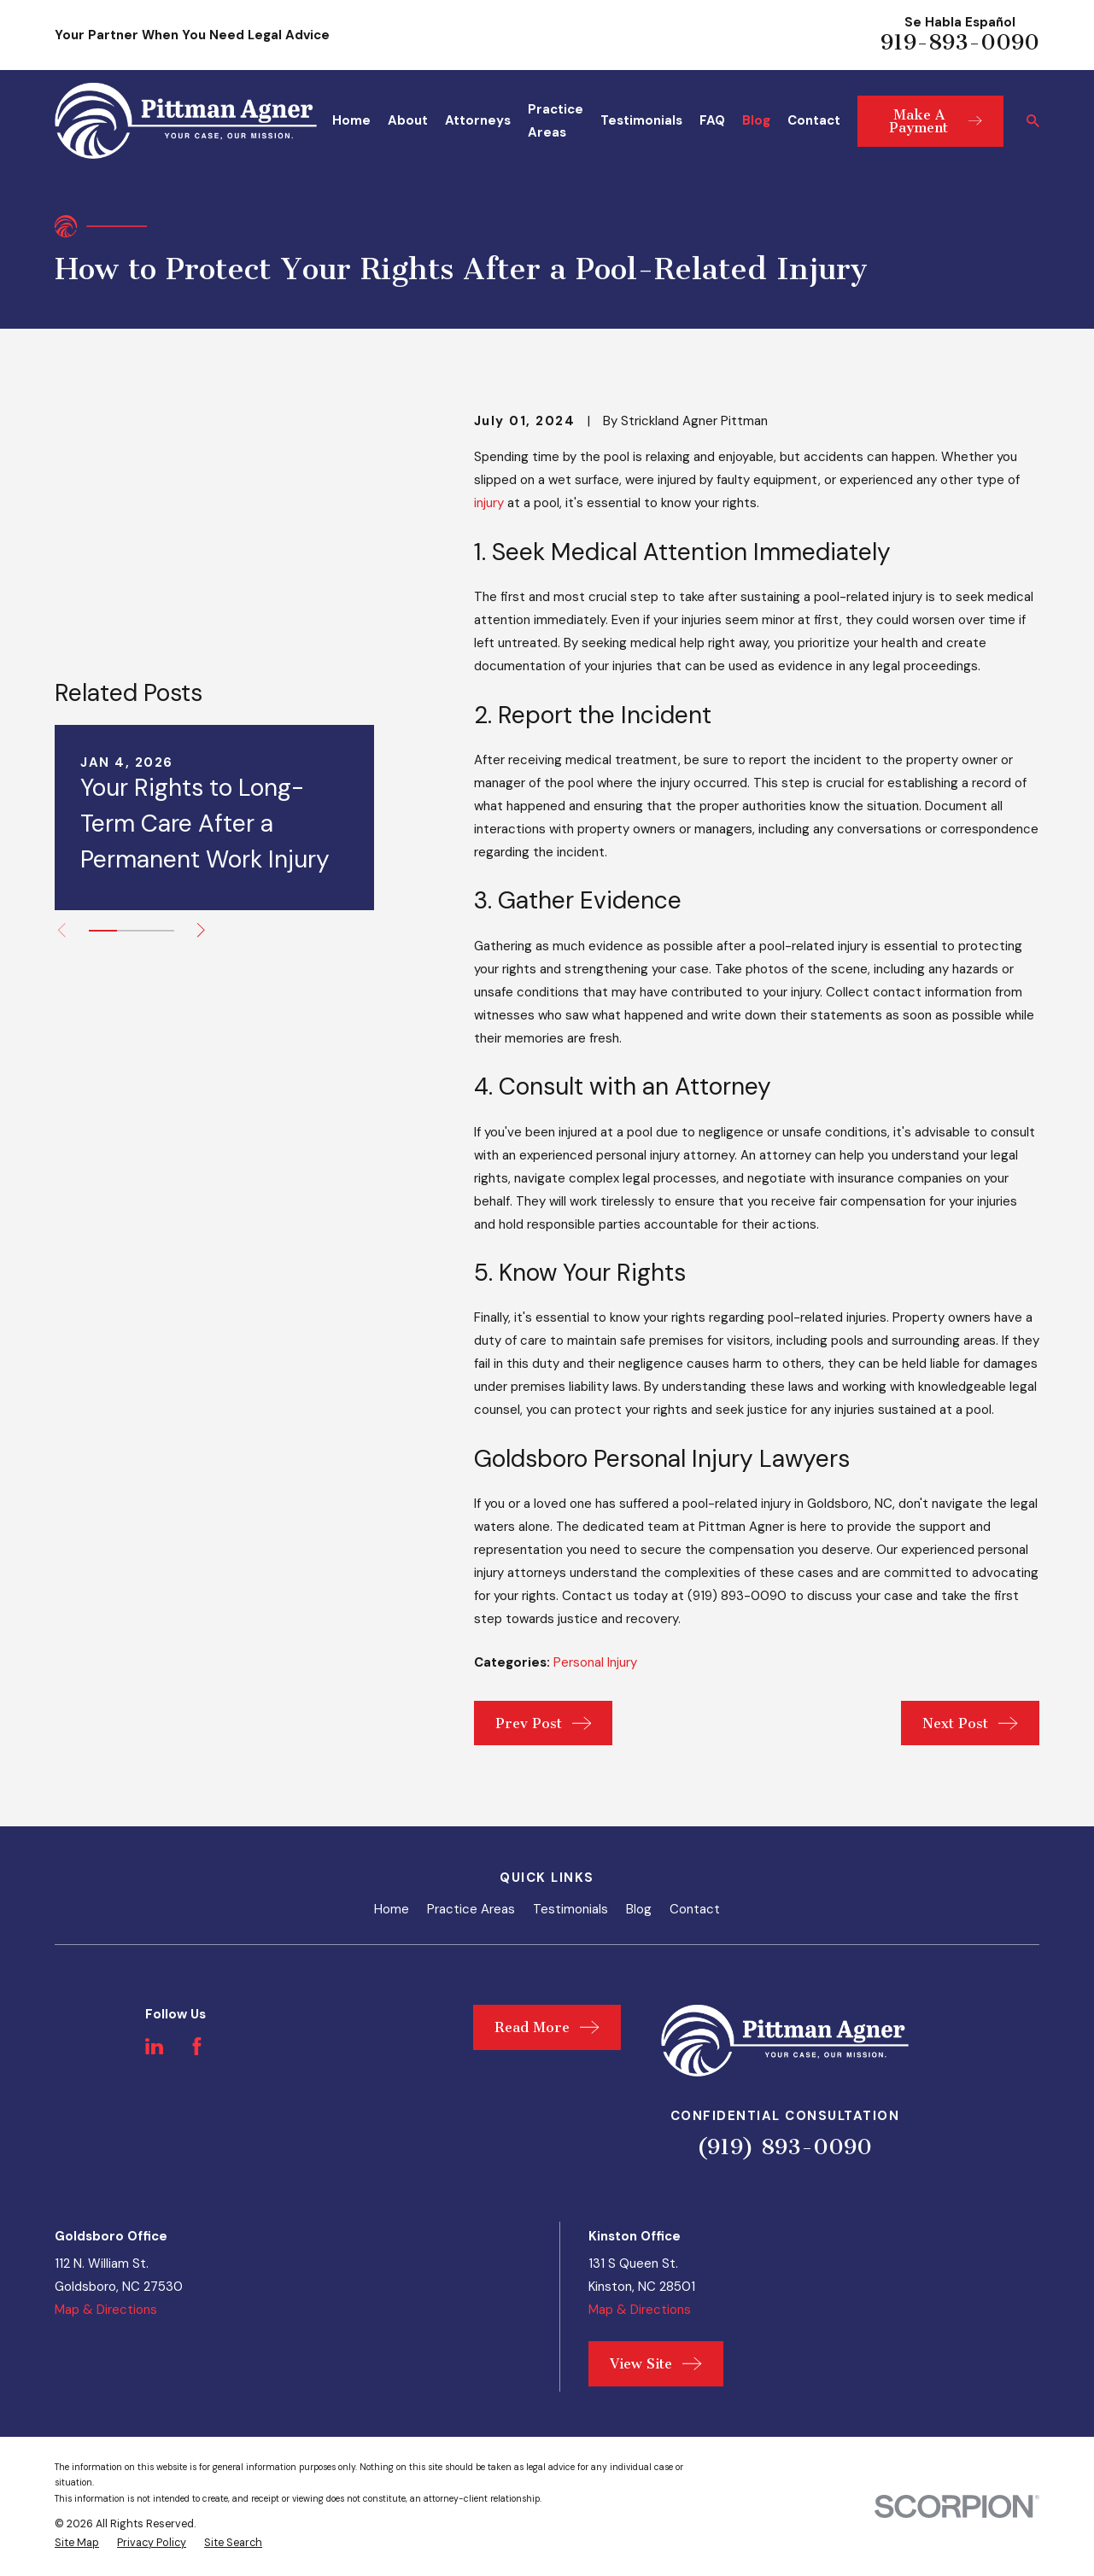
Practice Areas (471, 1909)
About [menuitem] (408, 120)
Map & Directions (106, 2309)
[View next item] (201, 741)
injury (489, 502)
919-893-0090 (959, 42)
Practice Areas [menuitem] (555, 121)
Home (391, 1909)
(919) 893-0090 (784, 2147)
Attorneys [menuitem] (478, 120)
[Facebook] (197, 2046)
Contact (695, 1909)
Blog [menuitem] (756, 120)
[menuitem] (77, 2543)
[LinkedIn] (154, 2046)
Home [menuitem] (351, 120)
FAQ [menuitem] (712, 120)
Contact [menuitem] (813, 120)
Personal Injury (595, 1662)
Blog (639, 1909)
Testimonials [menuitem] (641, 120)
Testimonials (570, 1909)
